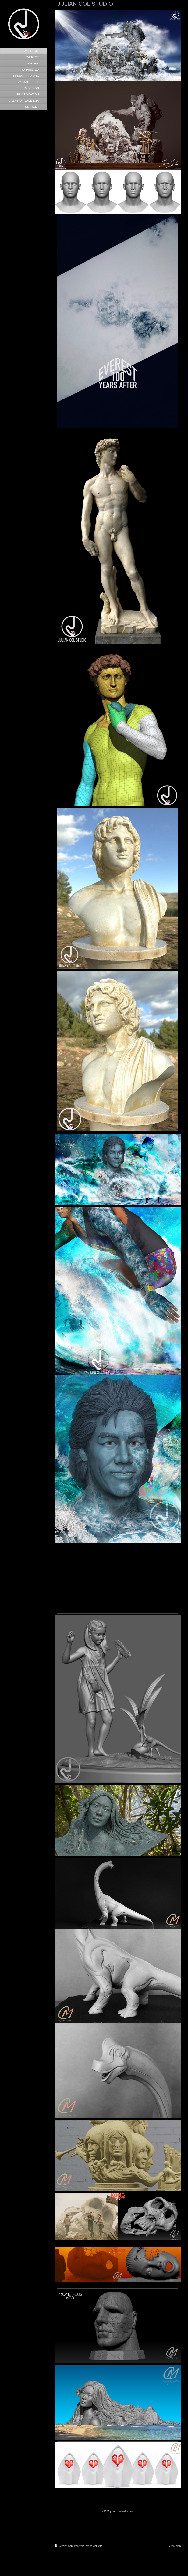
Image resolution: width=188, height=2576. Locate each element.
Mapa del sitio (94, 2545)
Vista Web (175, 2545)
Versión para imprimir (69, 2545)
